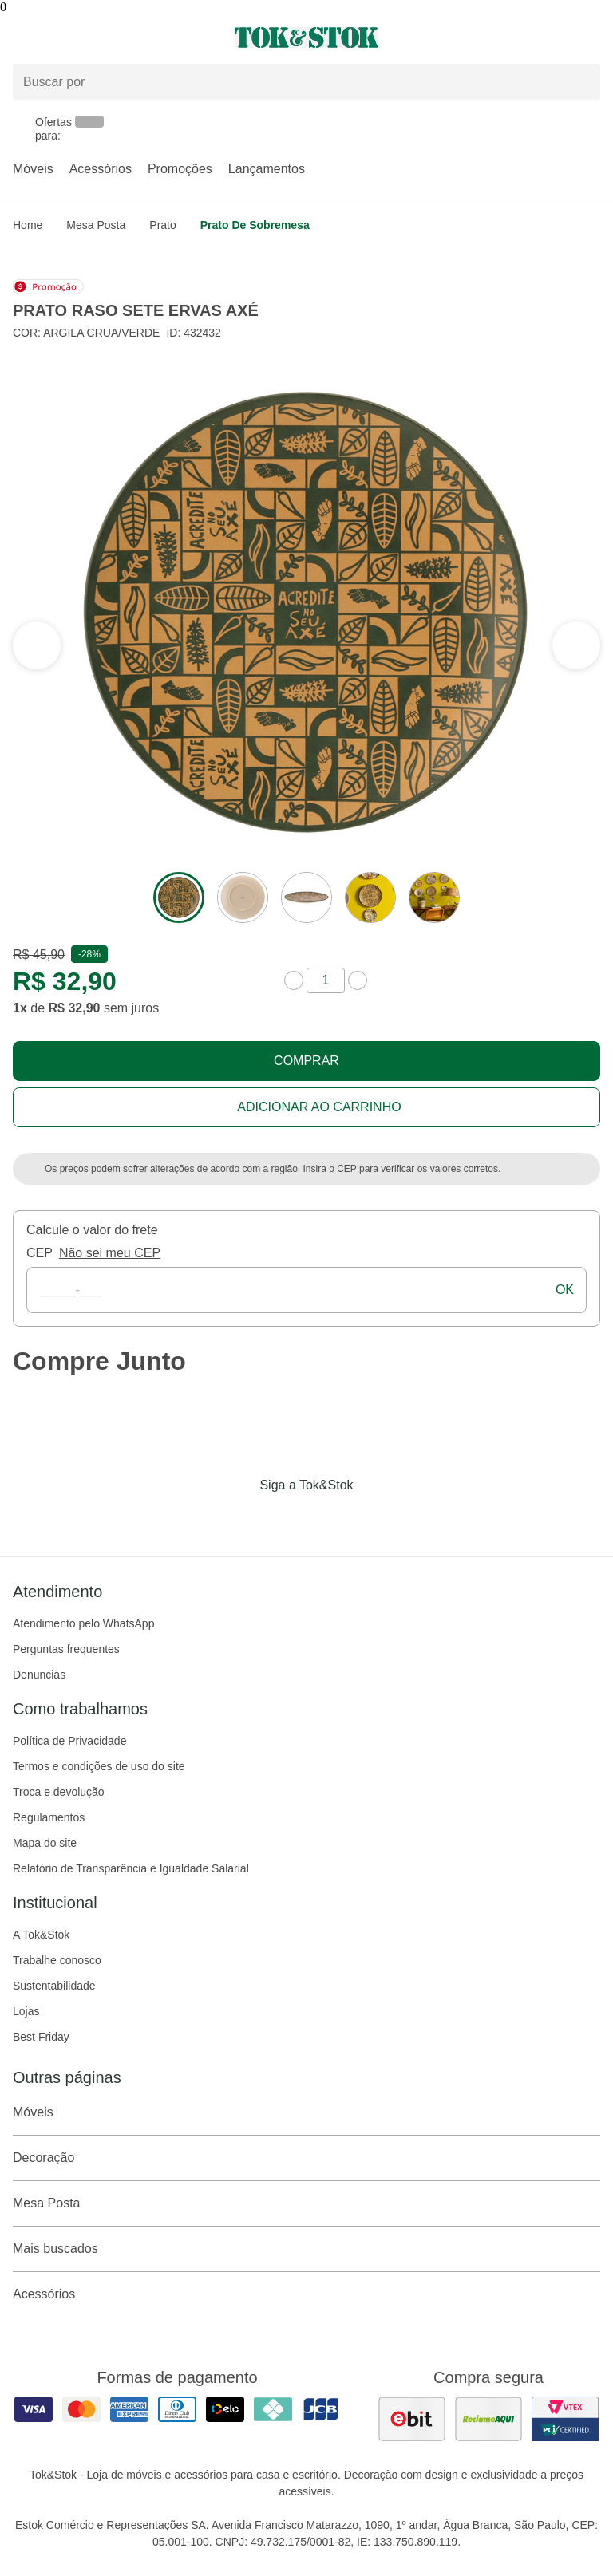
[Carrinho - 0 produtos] (590, 37)
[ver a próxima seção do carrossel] (37, 645)
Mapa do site (45, 1842)
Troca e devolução (59, 1791)
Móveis (33, 169)
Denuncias (39, 1674)
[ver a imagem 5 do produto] (434, 897)
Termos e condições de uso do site (99, 1766)
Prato (162, 225)
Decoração (306, 2158)
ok (565, 1289)
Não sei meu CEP (109, 1253)
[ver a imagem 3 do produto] (306, 897)
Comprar (306, 1060)
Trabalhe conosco (57, 1960)
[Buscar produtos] (306, 82)
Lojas (26, 2011)
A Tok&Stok (41, 1934)
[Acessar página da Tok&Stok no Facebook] (239, 1518)
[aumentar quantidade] (357, 980)
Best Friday (41, 2036)
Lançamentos (266, 169)
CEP (39, 1253)
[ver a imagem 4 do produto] (370, 897)
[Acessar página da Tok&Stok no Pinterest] (329, 1518)
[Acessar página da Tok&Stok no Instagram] (284, 1518)
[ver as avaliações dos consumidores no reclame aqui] (488, 2419)
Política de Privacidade (69, 1740)
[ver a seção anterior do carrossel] (576, 645)
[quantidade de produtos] (325, 980)
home (27, 225)
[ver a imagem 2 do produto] (242, 897)
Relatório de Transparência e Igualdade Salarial (131, 1868)
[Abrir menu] (102, 37)
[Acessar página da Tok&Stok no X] (373, 1518)
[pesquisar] (581, 81)
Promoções (180, 169)
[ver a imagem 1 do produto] (178, 897)
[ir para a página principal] (306, 37)
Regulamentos (49, 1817)
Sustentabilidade (54, 1985)
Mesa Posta (95, 225)
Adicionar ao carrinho (319, 1107)
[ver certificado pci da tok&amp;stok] (565, 2419)
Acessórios (100, 169)
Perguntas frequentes (66, 1649)
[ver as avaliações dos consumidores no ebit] (411, 2419)
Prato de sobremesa (255, 225)
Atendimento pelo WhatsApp (83, 1623)
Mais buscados (306, 2248)
